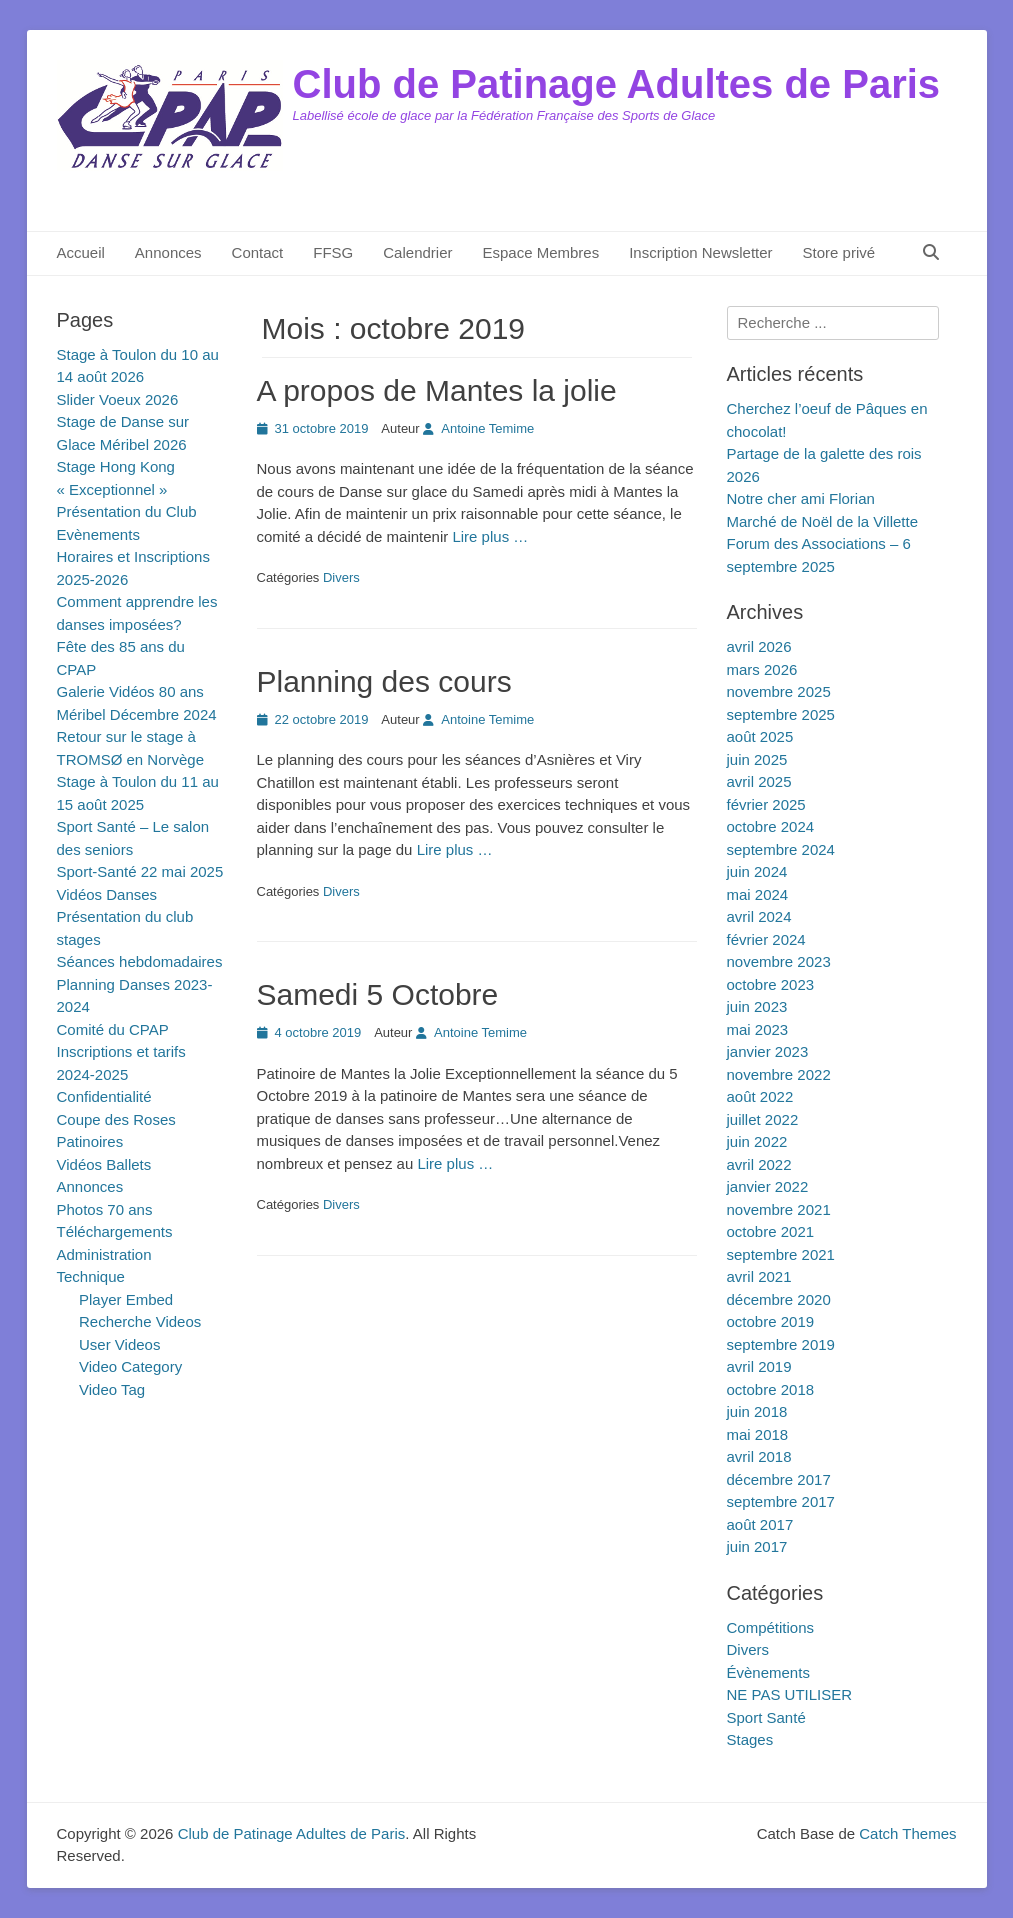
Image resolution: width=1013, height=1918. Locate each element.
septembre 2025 (781, 714)
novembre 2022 (779, 1074)
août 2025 (760, 736)
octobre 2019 (771, 1321)
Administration (104, 1254)
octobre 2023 (771, 984)
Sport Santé (766, 1717)
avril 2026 (759, 646)
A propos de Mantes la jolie (437, 390)
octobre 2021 (771, 1231)
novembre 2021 (779, 1209)
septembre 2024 (781, 849)
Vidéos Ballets (104, 1164)
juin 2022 (757, 1141)
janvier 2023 (768, 1051)
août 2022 (760, 1096)
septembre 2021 (781, 1254)
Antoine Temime (487, 428)
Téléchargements (115, 1231)
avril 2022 (759, 1164)
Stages (750, 1739)
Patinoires (90, 1141)
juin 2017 (757, 1546)
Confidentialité (104, 1096)
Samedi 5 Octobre (378, 994)
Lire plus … (490, 536)
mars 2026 (762, 669)
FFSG (333, 252)
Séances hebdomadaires (140, 961)
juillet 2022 (763, 1119)
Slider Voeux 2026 (118, 399)
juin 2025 (757, 759)
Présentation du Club (127, 511)
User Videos (119, 1344)
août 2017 (760, 1524)
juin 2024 (757, 871)
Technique (91, 1276)
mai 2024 (758, 894)
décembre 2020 (779, 1299)
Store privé (839, 252)
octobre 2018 (771, 1389)
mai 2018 (758, 1434)
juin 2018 (757, 1411)
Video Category (130, 1366)
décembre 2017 (779, 1479)
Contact (258, 252)
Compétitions (771, 1627)
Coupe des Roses (116, 1119)
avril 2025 (759, 781)
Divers (341, 577)
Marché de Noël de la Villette (823, 521)
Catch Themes (907, 1833)
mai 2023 (758, 1029)
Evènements (98, 534)
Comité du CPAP (113, 1029)
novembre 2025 (779, 691)
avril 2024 (759, 916)
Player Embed (126, 1299)
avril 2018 (759, 1456)
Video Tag (112, 1389)
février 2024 (766, 939)
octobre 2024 (771, 826)
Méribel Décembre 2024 (137, 714)
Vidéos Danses (107, 894)
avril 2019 (759, 1366)
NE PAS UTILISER (790, 1694)
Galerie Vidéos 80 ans (130, 691)
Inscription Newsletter (700, 252)
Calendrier (417, 252)
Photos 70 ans (105, 1209)
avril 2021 (759, 1276)
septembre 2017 (781, 1501)
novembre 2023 (779, 961)
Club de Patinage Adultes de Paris (617, 84)
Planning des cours (384, 681)
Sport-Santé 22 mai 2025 (140, 871)
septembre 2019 (781, 1344)
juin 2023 (757, 1006)
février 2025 (766, 804)
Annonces (168, 252)
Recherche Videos (140, 1321)
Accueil (81, 252)
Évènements (768, 1672)
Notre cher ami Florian (801, 498)
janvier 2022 (768, 1186)
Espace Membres (540, 252)
